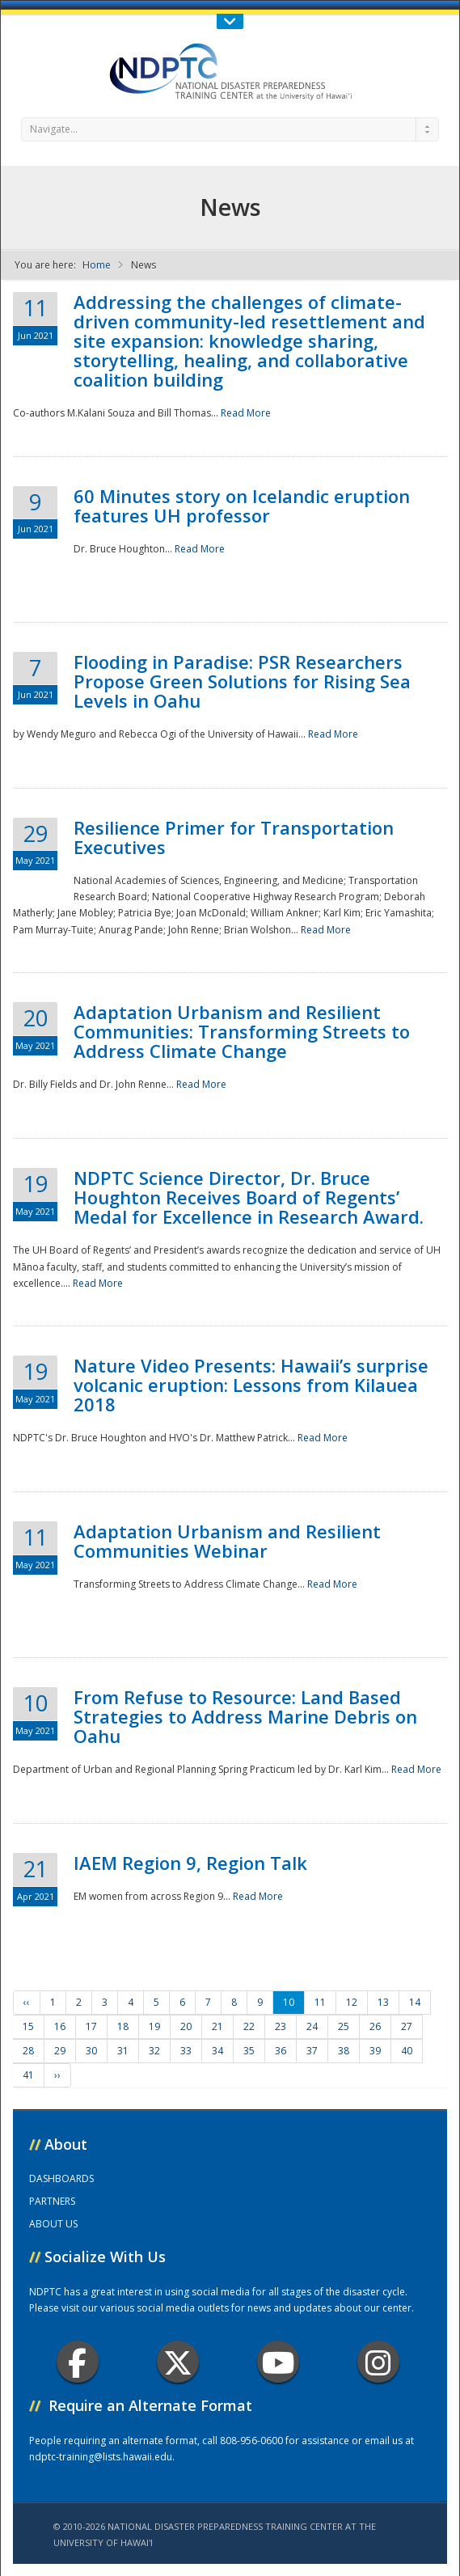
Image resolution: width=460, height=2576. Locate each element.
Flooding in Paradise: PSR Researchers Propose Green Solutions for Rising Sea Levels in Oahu (242, 681)
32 (154, 2051)
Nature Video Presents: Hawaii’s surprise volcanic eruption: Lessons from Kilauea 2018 (251, 1384)
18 (123, 2026)
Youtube (278, 2362)
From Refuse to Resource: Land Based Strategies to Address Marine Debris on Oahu (245, 1716)
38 (343, 2051)
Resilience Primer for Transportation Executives (234, 837)
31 (123, 2051)
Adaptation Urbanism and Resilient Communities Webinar (227, 1541)
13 (383, 2002)
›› (57, 2075)
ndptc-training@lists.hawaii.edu (100, 2457)
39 (375, 2051)
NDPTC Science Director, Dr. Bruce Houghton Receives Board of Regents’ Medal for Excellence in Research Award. (249, 1197)
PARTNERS (52, 2201)
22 (249, 2026)
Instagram (378, 2362)
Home (96, 265)
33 (186, 2051)
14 (414, 2002)
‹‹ (26, 2002)
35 (249, 2051)
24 (312, 2026)
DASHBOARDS (61, 2178)
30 (91, 2051)
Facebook (77, 2362)
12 (351, 2002)
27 (406, 2026)
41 (28, 2075)
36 (280, 2051)
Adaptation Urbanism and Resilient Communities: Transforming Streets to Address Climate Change (242, 1031)
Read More (246, 413)
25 (343, 2026)
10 (288, 2002)
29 (59, 2051)
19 (154, 2026)
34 (217, 2051)
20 (186, 2026)
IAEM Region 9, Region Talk (190, 1863)
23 (280, 2026)
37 (312, 2051)
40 (406, 2051)
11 (320, 2002)
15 (28, 2026)
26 (375, 2026)
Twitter (177, 2362)
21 (217, 2026)
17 (91, 2026)
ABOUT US (53, 2224)
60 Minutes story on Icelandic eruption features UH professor (242, 505)
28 (28, 2051)
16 (59, 2026)
